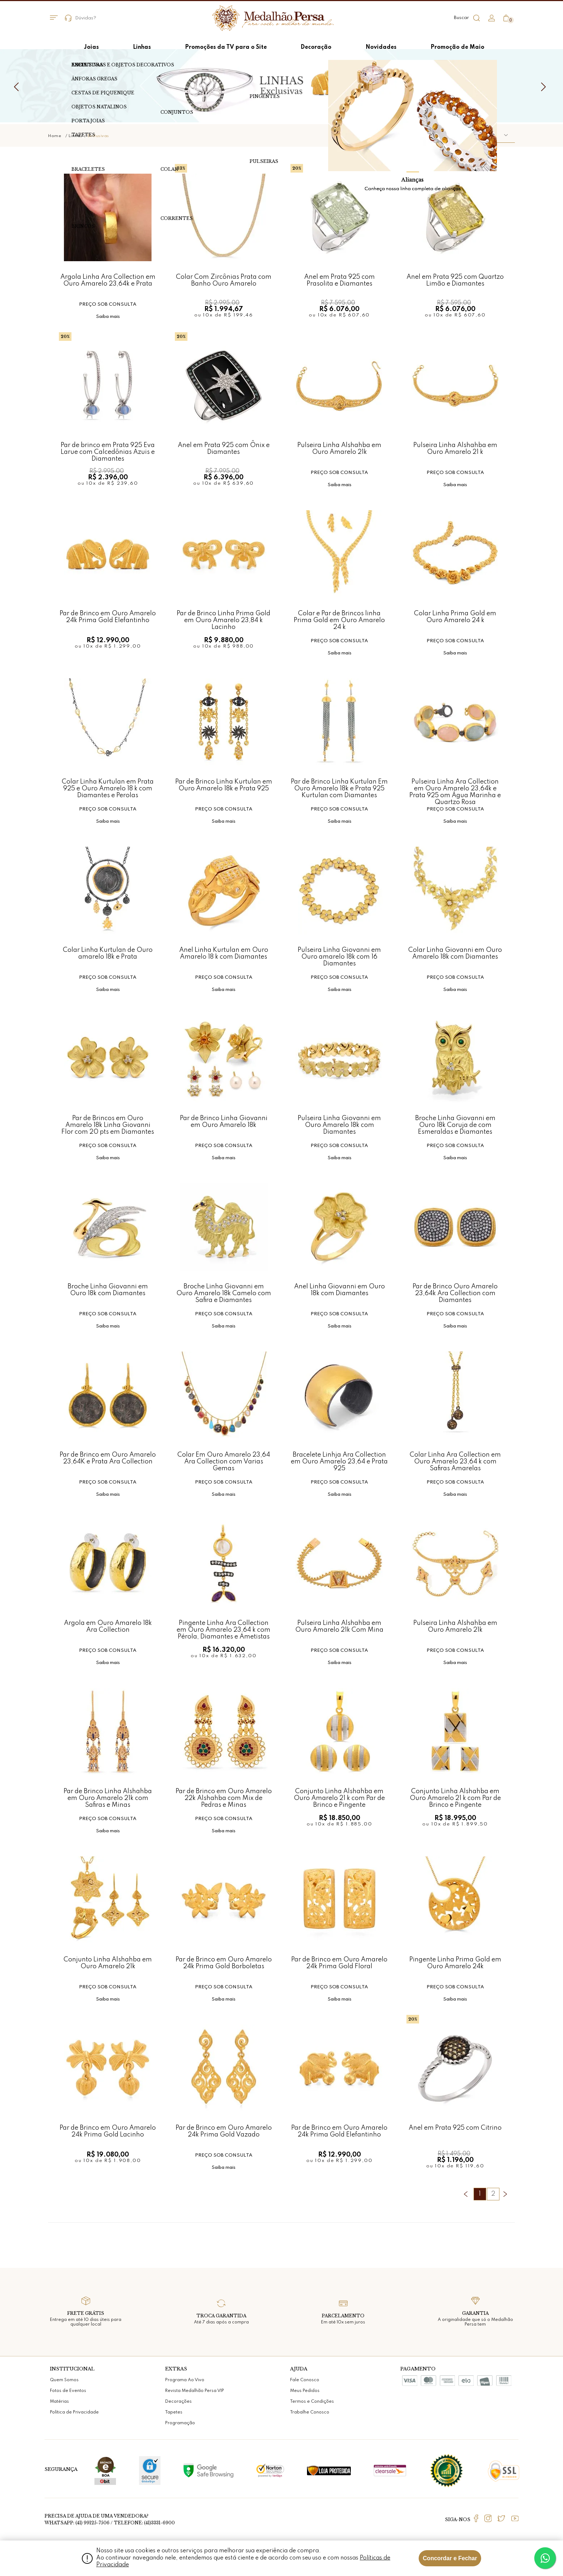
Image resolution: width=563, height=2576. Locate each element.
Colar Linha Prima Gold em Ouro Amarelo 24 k (455, 617)
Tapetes (173, 2412)
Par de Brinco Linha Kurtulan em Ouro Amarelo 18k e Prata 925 (223, 785)
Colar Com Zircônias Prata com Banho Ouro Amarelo (223, 280)
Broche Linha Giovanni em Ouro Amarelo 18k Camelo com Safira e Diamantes (223, 1293)
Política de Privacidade (74, 2412)
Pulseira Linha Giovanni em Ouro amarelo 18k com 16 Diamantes (339, 957)
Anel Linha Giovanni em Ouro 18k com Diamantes (339, 1290)
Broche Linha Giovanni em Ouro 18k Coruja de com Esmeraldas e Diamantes (455, 1125)
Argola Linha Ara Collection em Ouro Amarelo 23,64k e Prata (107, 280)
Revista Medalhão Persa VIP (194, 2391)
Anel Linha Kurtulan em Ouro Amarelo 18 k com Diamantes (223, 953)
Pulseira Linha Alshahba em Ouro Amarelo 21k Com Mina (339, 1626)
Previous (18, 87)
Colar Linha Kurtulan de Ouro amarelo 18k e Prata (108, 953)
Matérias (59, 2401)
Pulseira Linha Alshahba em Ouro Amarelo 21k (339, 448)
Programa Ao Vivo (184, 2380)
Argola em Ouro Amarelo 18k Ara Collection (108, 1626)
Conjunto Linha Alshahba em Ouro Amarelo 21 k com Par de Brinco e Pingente (339, 1798)
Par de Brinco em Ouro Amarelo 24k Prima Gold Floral (339, 1963)
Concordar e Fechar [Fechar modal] (450, 2558)
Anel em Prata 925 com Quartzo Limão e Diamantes (455, 280)
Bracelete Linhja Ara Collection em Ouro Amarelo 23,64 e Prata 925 (339, 1461)
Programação (180, 2423)
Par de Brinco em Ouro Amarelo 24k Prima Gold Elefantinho (108, 617)
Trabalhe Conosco (309, 2412)
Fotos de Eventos (68, 2391)
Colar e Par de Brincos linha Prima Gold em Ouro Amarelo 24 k (339, 620)
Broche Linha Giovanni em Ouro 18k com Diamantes (108, 1290)
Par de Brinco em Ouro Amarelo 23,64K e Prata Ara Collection (108, 1458)
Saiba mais (108, 316)
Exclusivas (98, 136)
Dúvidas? (81, 18)
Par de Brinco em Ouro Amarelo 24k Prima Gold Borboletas (224, 1963)
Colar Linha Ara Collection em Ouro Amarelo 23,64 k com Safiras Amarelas (455, 1461)
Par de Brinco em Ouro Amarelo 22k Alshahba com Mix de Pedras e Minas (224, 1798)
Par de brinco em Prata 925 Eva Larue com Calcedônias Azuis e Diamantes (108, 452)
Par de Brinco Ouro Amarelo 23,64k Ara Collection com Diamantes (455, 1293)
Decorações (178, 2401)
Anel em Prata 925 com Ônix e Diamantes (224, 448)
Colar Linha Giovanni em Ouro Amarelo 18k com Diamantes (455, 953)
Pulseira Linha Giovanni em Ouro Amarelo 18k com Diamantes (339, 1125)
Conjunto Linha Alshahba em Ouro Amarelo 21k (108, 1963)
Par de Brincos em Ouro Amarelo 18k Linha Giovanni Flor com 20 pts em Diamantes (107, 1125)
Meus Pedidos (305, 2391)
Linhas (76, 136)
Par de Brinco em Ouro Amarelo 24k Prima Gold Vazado (224, 2131)
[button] (484, 135)
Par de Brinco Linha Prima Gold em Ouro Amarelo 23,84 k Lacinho (223, 620)
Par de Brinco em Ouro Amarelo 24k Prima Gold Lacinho (108, 2131)
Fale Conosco (304, 2380)
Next (545, 87)
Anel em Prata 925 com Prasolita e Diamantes (339, 280)
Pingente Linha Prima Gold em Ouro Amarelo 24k (455, 1963)
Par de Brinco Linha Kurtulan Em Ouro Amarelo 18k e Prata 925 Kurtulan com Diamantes (339, 788)
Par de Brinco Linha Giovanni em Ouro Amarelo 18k (223, 1121)
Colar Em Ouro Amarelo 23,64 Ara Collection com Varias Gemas (223, 1461)
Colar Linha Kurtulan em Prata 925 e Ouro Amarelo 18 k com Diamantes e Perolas (108, 788)
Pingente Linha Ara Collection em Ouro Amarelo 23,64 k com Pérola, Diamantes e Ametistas (223, 1630)
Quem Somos (64, 2380)
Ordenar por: (433, 135)
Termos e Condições (312, 2401)
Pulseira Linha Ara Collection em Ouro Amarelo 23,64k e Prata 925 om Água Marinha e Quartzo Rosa (455, 788)
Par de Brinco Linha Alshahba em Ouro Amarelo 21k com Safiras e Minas (108, 1798)
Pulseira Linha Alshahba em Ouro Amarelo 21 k (455, 448)
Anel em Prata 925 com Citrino (455, 2128)
